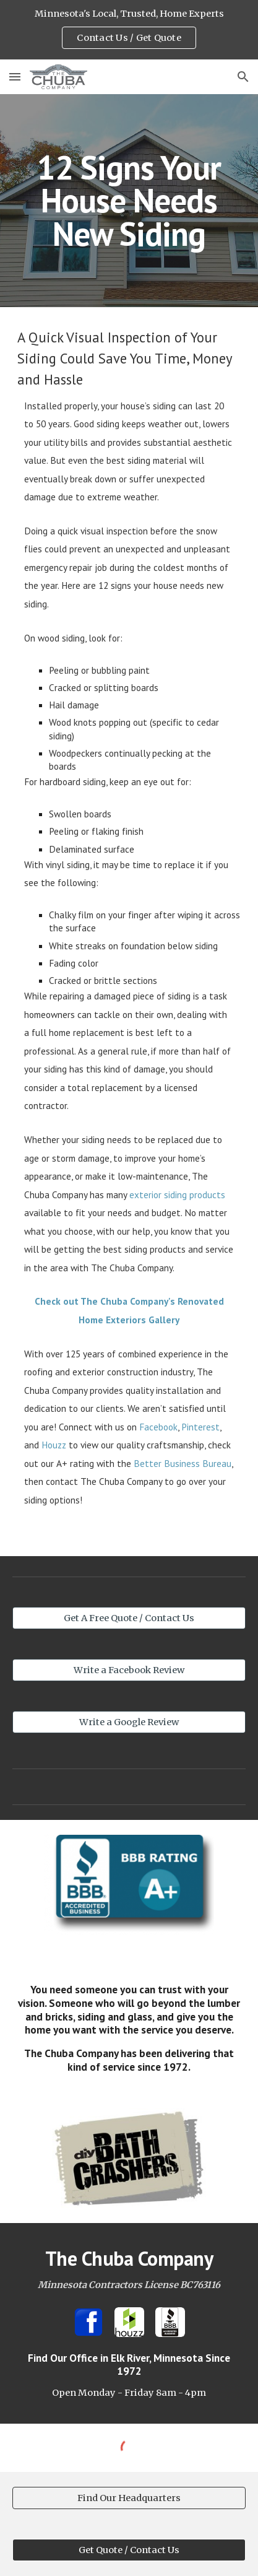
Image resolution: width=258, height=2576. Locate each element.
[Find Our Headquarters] (129, 2497)
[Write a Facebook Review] (129, 1669)
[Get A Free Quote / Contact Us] (129, 1617)
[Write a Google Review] (129, 1721)
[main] (129, 200)
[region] (129, 29)
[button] (15, 76)
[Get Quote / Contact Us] (129, 2549)
